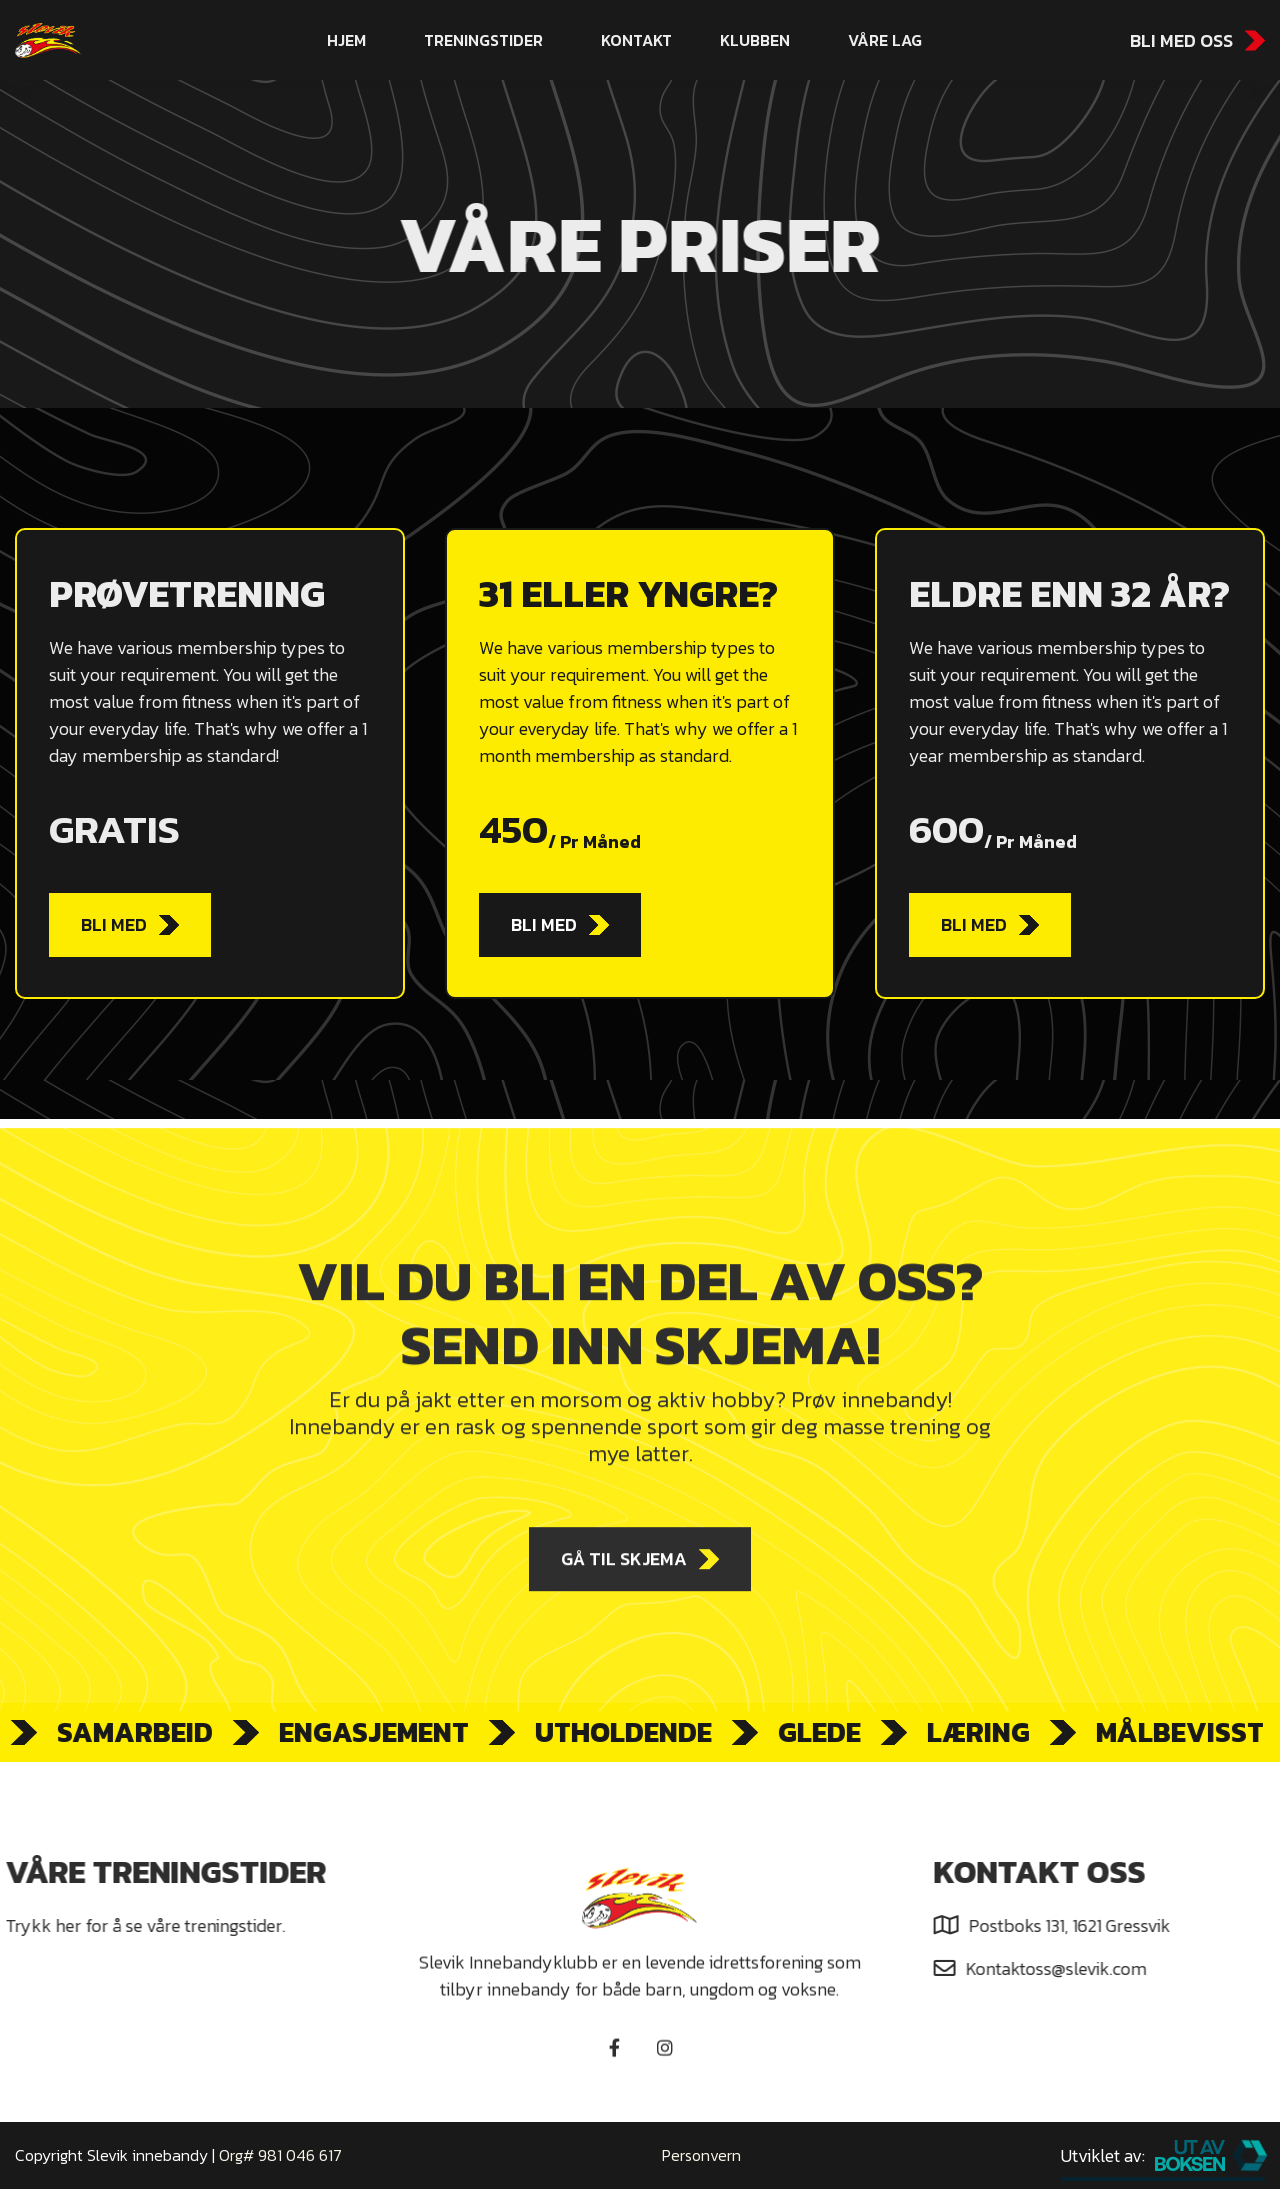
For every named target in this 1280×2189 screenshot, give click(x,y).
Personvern (701, 2155)
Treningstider (483, 40)
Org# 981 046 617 (280, 2155)
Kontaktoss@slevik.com (1068, 1968)
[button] (755, 40)
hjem (346, 40)
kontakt (636, 40)
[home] (128, 40)
